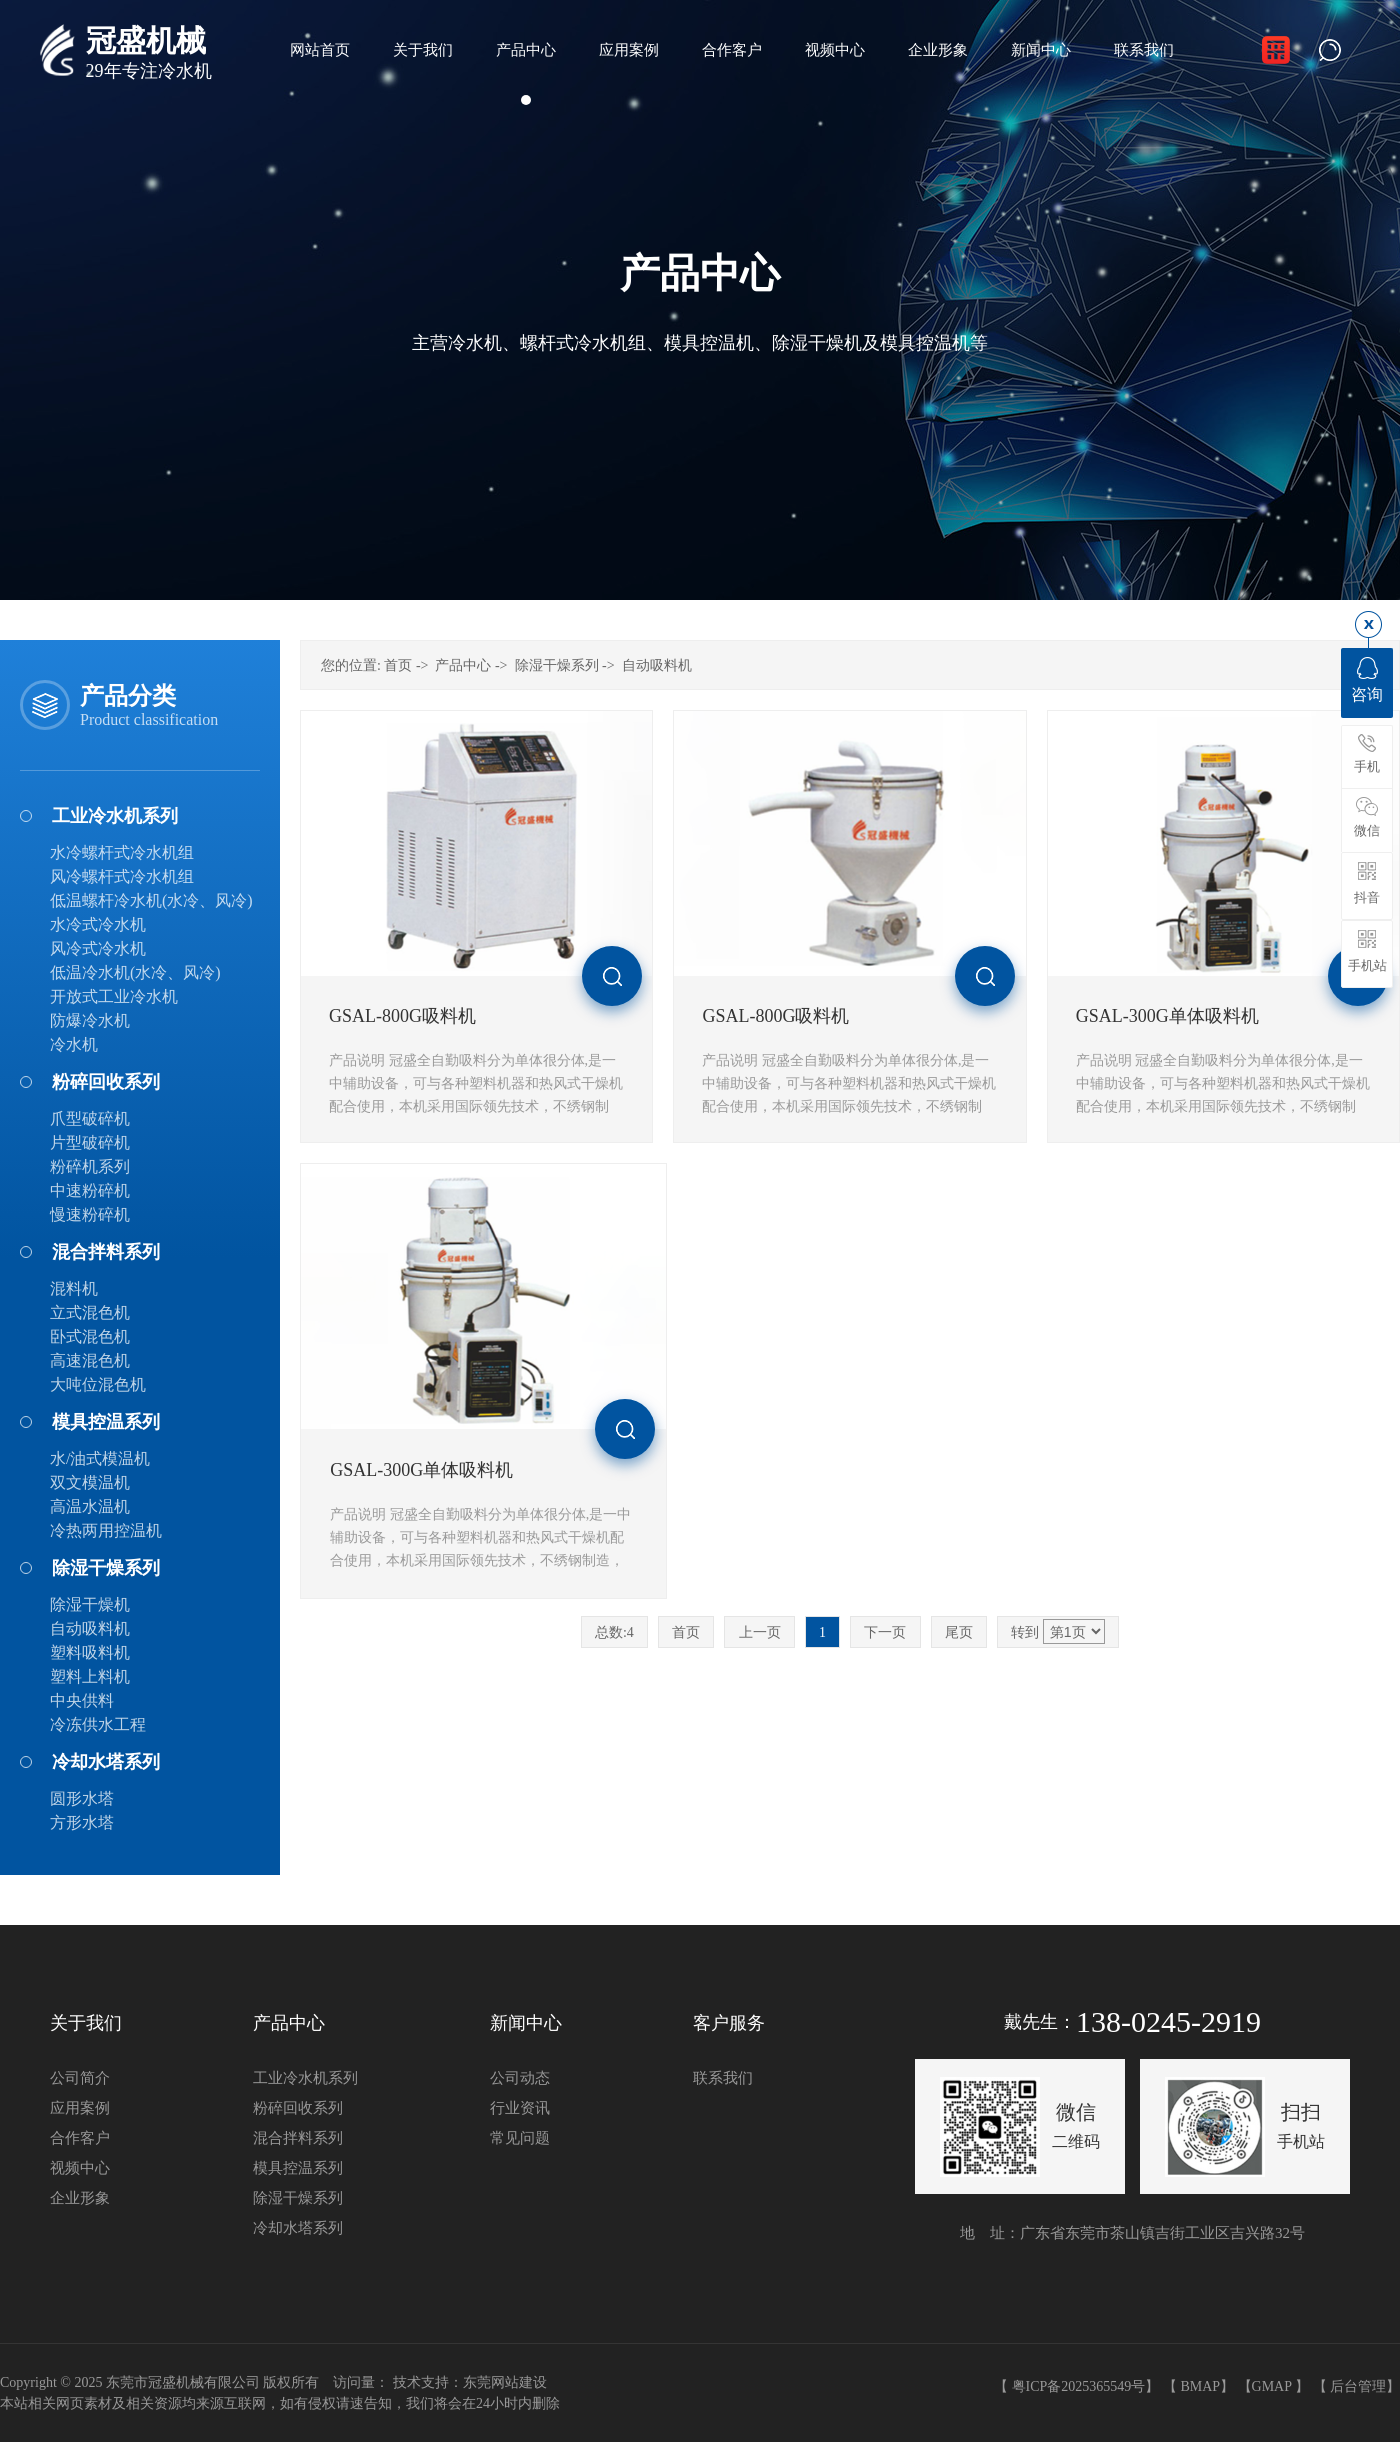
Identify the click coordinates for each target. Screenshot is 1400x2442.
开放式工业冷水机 (114, 996)
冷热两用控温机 (106, 1530)
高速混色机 (90, 1360)
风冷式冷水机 (98, 948)
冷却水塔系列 (106, 1762)
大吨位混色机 (98, 1384)
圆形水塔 (82, 1798)
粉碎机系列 (90, 1166)
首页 (398, 665)
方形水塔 (82, 1822)
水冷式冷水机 (98, 924)
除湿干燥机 (90, 1604)
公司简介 (80, 2078)
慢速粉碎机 (90, 1214)
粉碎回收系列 (106, 1082)
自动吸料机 (90, 1628)
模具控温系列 (106, 1422)
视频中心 (80, 2168)
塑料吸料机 (90, 1652)
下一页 (885, 1632)
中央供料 (82, 1700)
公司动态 (520, 2078)
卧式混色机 (90, 1336)
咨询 (1367, 680)
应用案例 (80, 2108)
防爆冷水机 (90, 1020)
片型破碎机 (90, 1142)
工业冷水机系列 (115, 816)
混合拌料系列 (106, 1252)
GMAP (1272, 2386)
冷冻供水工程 (98, 1724)
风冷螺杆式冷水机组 (122, 876)
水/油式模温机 (100, 1458)
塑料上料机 (90, 1676)
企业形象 (80, 2198)
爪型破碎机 (90, 1118)
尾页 (959, 1632)
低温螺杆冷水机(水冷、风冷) (151, 900)
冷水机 (74, 1044)
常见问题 (520, 2138)
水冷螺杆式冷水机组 (122, 852)
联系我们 (723, 2078)
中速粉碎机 (90, 1190)
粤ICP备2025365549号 (1079, 2386)
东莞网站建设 (505, 2382)
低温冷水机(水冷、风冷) (135, 972)
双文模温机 (90, 1482)
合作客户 (80, 2138)
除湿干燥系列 (106, 1568)
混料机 (74, 1288)
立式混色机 (90, 1312)
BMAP (1200, 2386)
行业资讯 (520, 2108)
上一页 (760, 1632)
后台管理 (1358, 2386)
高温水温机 (90, 1506)
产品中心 (463, 665)
